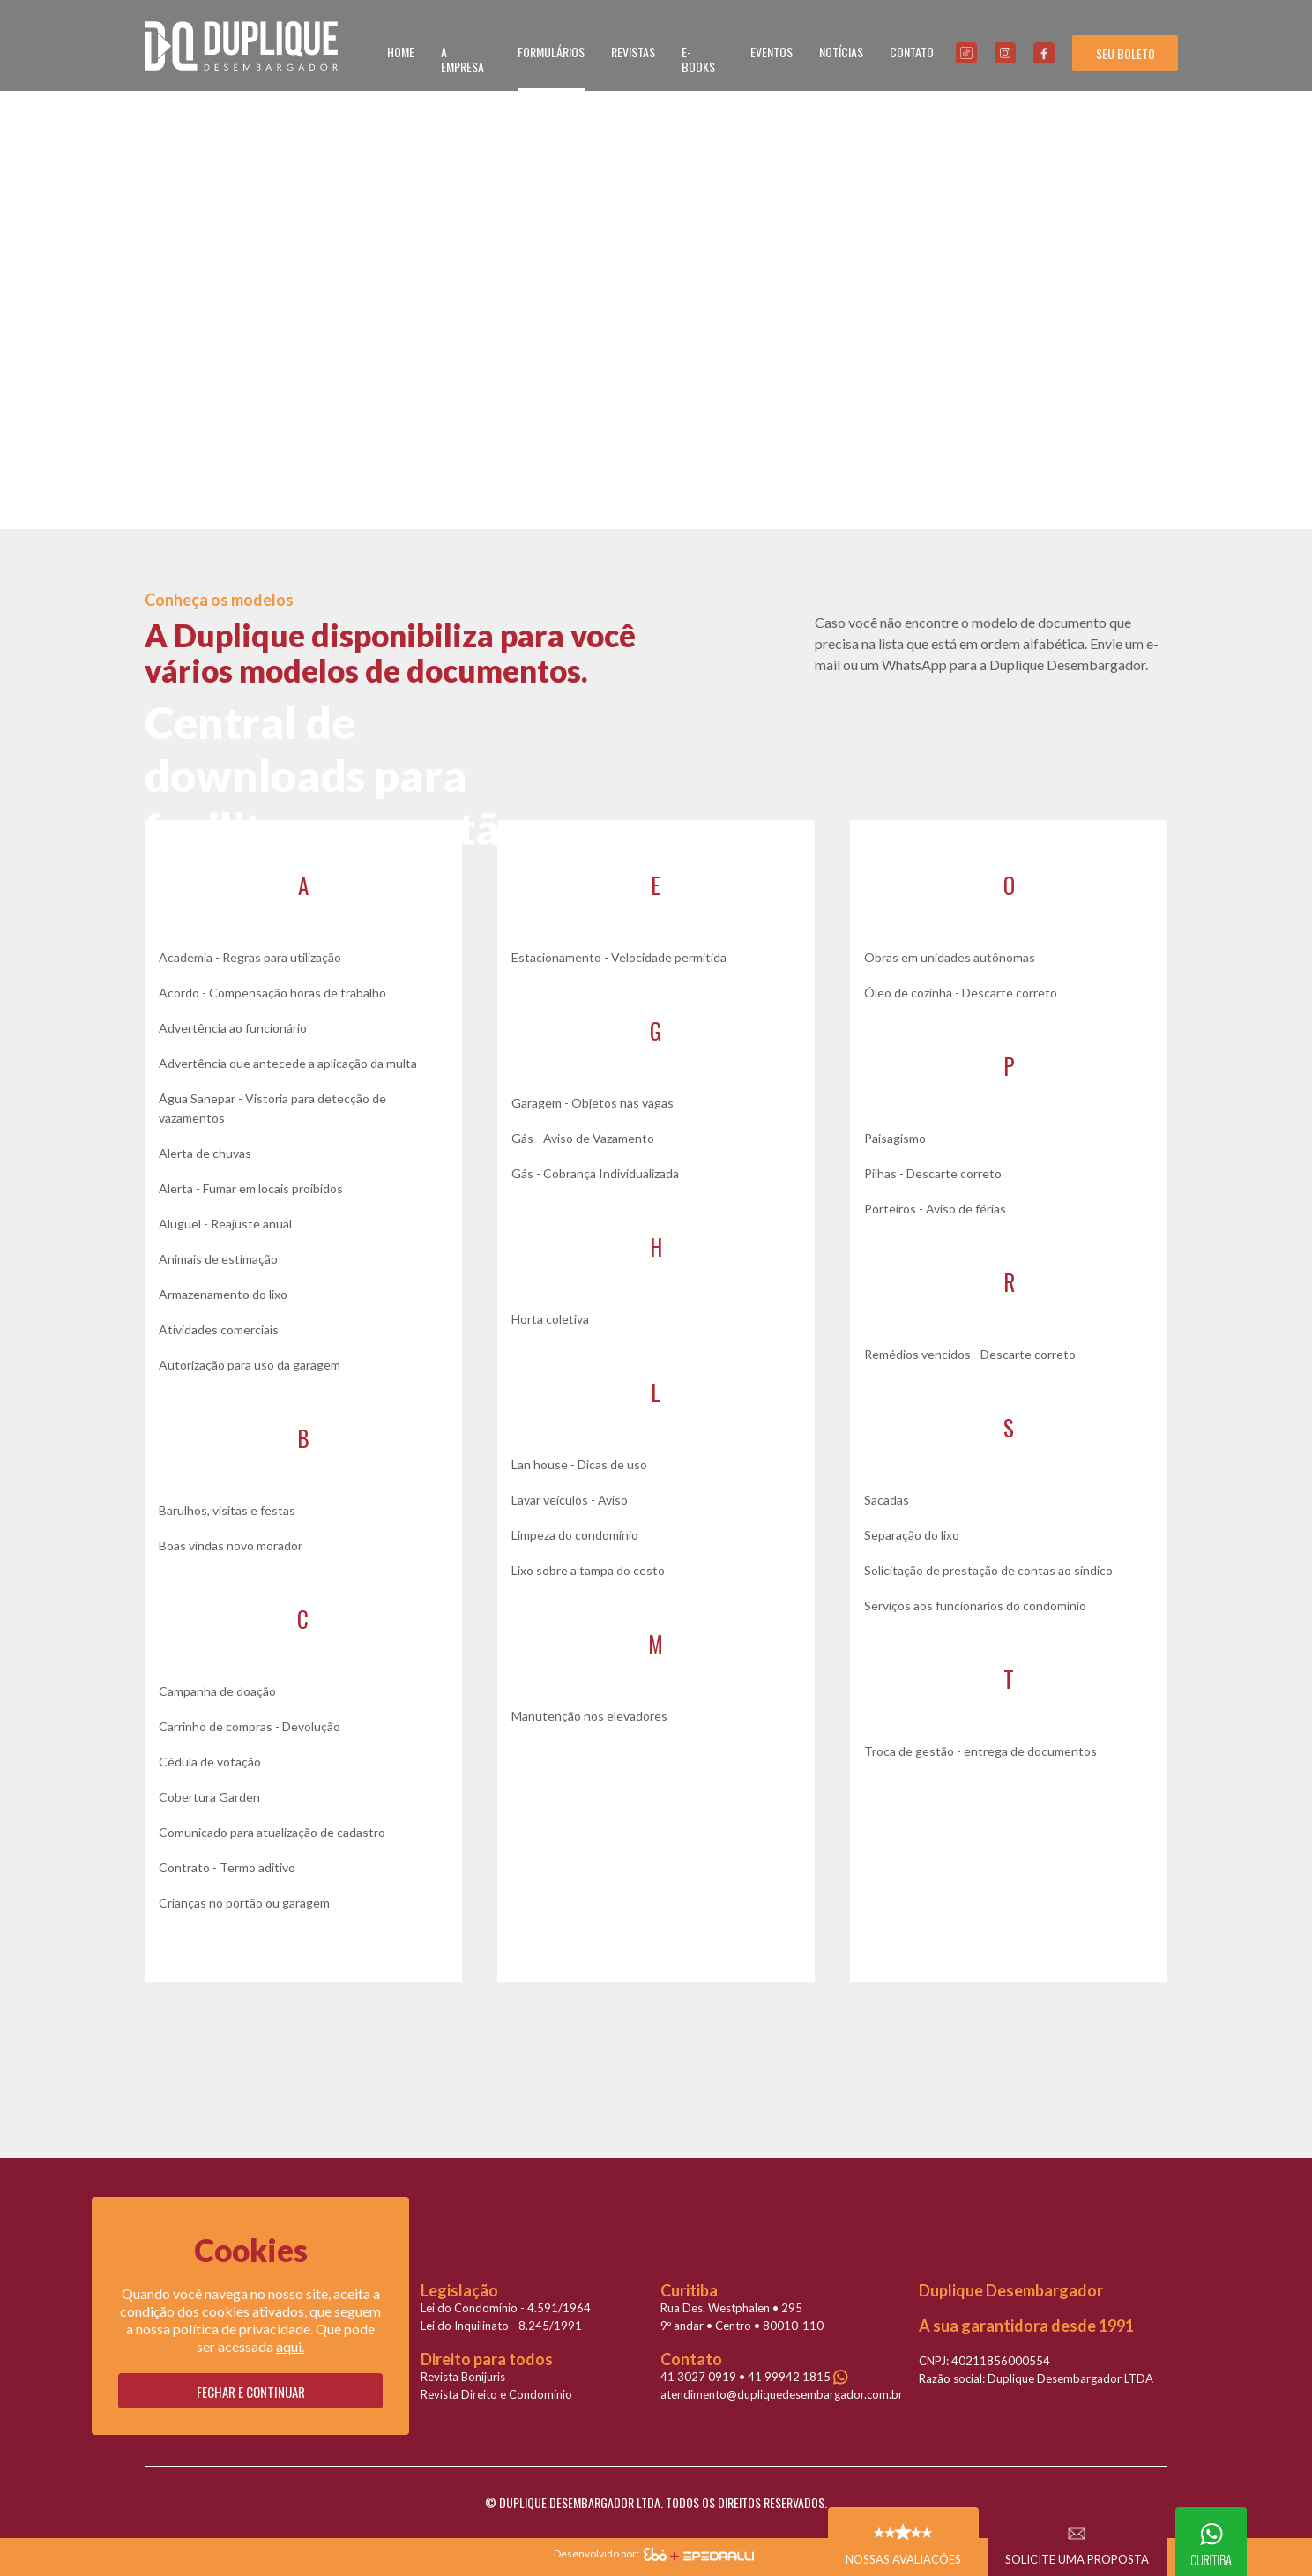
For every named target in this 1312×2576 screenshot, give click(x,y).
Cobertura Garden (209, 1796)
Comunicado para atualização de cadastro (272, 1832)
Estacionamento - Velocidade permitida (619, 957)
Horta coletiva (550, 1318)
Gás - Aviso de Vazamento (582, 1138)
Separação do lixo (911, 1534)
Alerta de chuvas (205, 1153)
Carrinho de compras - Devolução (249, 1726)
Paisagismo (895, 1138)
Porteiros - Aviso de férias (935, 1208)
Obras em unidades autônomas (949, 957)
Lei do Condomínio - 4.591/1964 (506, 2308)
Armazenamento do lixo (223, 1294)
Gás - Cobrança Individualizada (595, 1173)
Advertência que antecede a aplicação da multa (288, 1063)
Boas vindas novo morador (230, 1545)
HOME (400, 51)
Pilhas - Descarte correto (933, 1173)
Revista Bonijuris (463, 2377)
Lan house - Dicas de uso (579, 1464)
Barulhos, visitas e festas (227, 1510)
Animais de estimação (218, 1258)
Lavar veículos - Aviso (569, 1499)
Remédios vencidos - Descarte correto (970, 1354)
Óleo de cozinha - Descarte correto (960, 992)
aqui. (290, 2346)
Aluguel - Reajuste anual (225, 1223)
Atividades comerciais (219, 1329)
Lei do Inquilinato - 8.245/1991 (501, 2325)
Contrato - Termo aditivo (227, 1867)
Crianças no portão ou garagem (244, 1902)
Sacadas (886, 1499)
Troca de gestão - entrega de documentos (980, 1750)
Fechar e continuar (251, 2391)
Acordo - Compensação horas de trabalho (272, 992)
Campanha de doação (217, 1691)
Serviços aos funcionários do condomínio (975, 1605)
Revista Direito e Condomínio (496, 2394)
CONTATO (912, 51)
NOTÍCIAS (841, 51)
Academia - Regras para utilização (250, 957)
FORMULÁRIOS (551, 51)
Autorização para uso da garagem (249, 1364)
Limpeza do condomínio (574, 1534)
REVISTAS (633, 51)
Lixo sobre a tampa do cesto (588, 1570)
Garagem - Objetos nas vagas (592, 1102)
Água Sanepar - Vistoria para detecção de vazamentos (272, 1108)
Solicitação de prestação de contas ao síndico (988, 1570)
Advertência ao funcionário (233, 1027)
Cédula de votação (210, 1761)
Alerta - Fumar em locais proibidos (251, 1188)
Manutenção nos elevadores (589, 1715)
